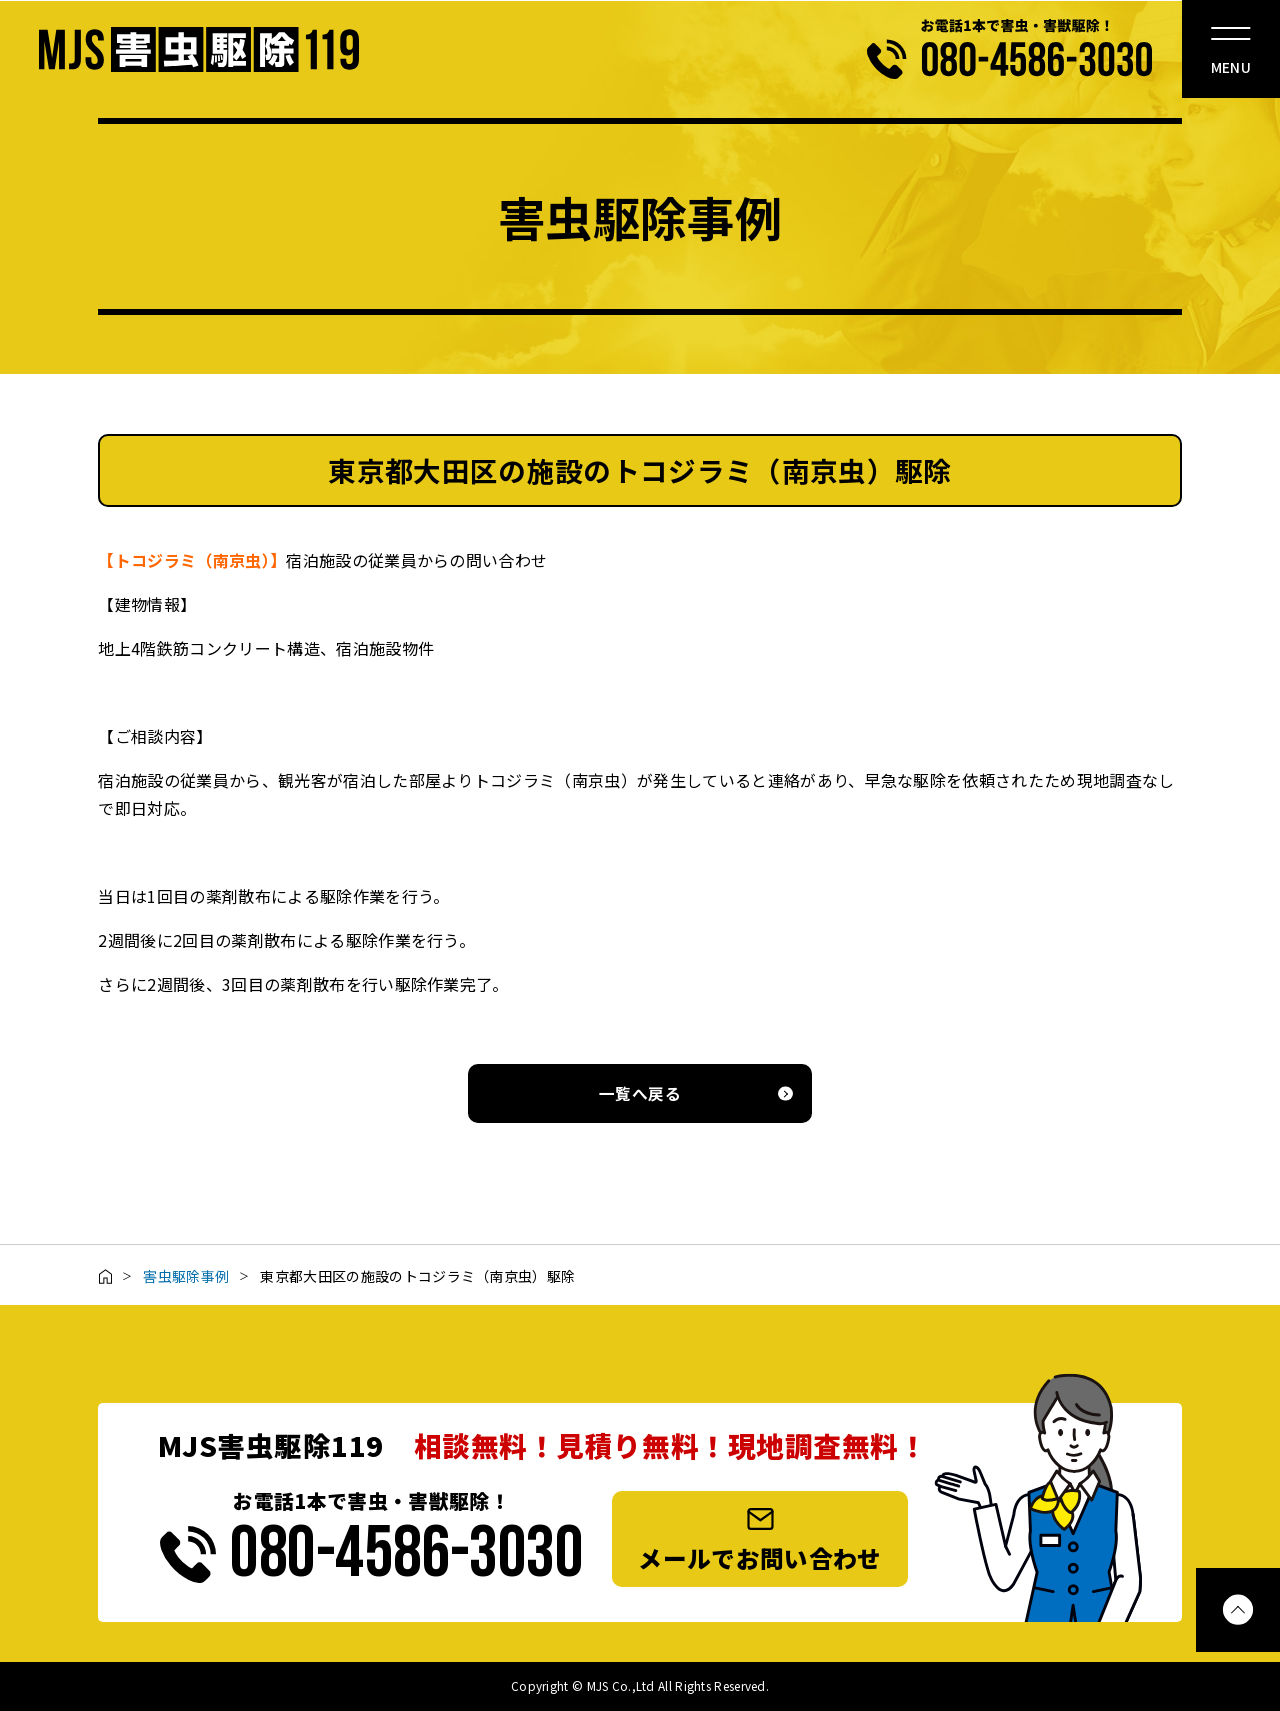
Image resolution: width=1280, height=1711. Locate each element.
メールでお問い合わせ (759, 1541)
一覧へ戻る (640, 1093)
